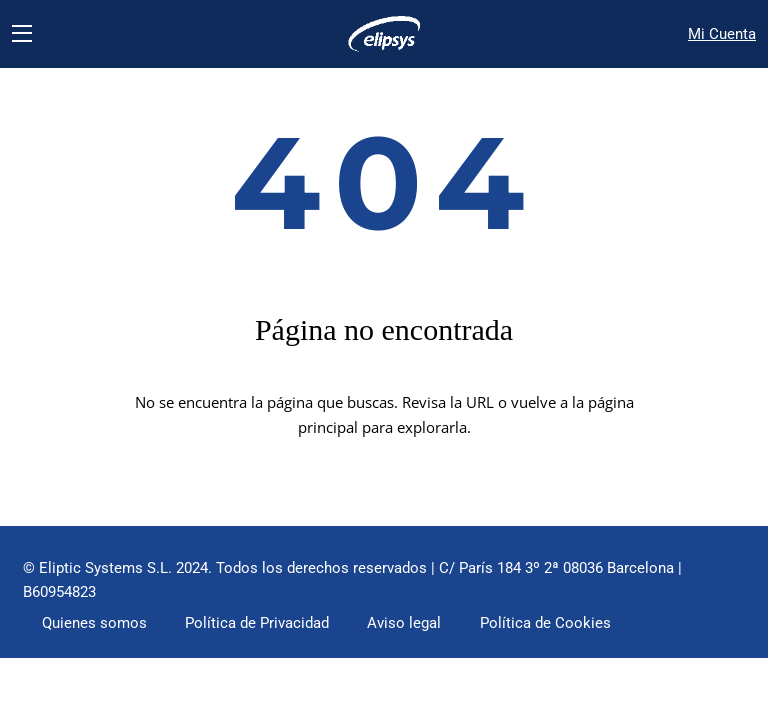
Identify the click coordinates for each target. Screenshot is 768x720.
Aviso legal (424, 630)
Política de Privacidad (268, 630)
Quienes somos (97, 630)
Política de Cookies (570, 630)
